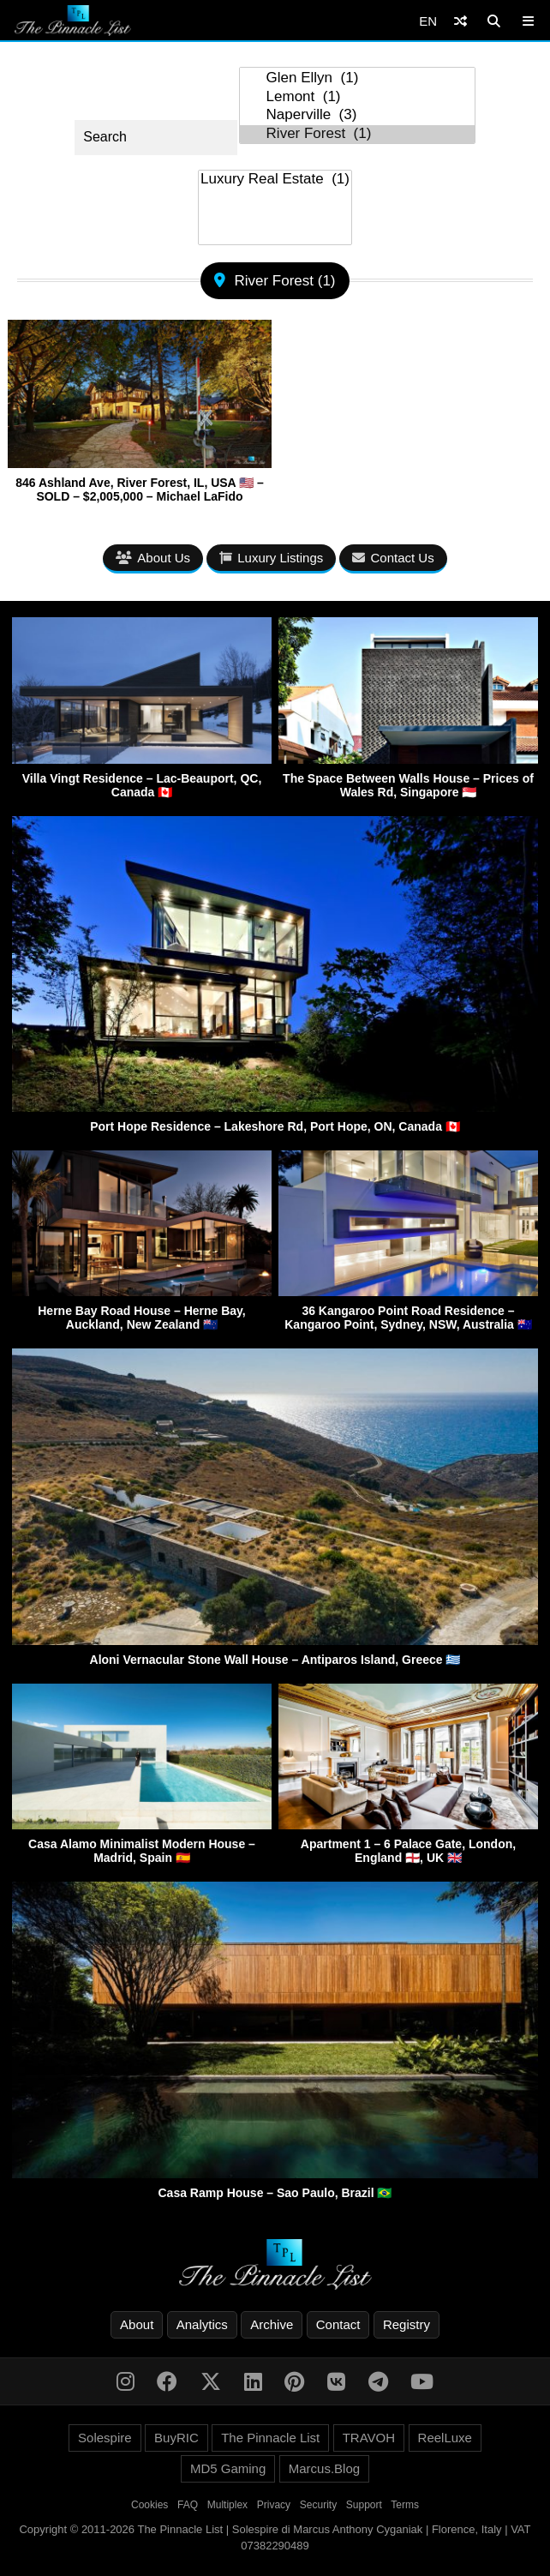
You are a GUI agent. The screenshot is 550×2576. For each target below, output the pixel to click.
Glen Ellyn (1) (357, 78)
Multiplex (227, 2505)
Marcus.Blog (324, 2468)
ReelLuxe (445, 2437)
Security (318, 2505)
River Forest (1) (357, 134)
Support (364, 2505)
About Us (153, 557)
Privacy (273, 2505)
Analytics (202, 2324)
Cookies (149, 2505)
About (136, 2324)
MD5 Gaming (228, 2468)
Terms (405, 2505)
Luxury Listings (271, 557)
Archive (271, 2324)
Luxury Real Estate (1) (275, 180)
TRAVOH (369, 2437)
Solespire (105, 2437)
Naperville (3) (357, 115)
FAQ (187, 2505)
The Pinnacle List (270, 2437)
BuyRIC (176, 2437)
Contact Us (392, 557)
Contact (338, 2324)
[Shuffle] (460, 21)
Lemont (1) (357, 97)
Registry (406, 2324)
